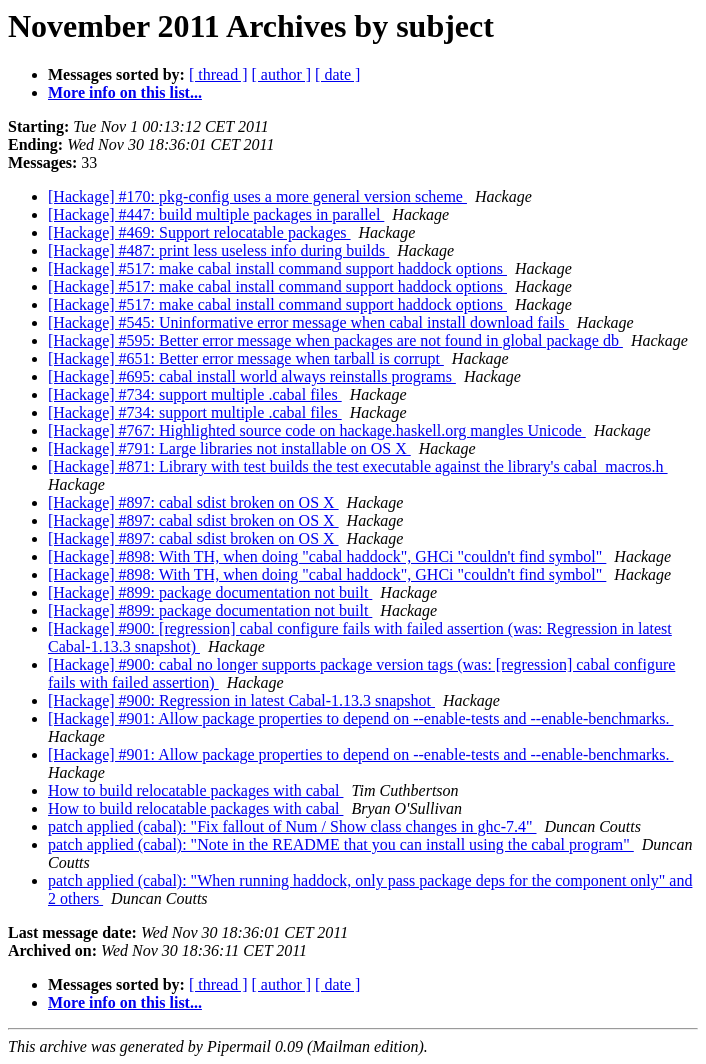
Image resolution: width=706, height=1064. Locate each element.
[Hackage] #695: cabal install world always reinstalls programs (252, 376)
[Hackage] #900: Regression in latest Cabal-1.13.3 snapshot (241, 700)
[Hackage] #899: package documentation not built (210, 592)
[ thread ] (218, 74)
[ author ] (282, 74)
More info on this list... (125, 92)
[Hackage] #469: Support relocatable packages (199, 232)
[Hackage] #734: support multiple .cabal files (195, 394)
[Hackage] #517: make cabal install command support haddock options (277, 268)
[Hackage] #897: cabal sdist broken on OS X (193, 502)
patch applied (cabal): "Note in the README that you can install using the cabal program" (341, 844)
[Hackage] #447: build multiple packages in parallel (216, 214)
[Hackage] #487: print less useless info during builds (218, 250)
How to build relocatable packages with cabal (195, 790)
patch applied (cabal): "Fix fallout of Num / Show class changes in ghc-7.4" (292, 826)
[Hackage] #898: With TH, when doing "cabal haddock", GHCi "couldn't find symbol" (327, 556)
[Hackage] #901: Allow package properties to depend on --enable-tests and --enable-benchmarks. (361, 718)
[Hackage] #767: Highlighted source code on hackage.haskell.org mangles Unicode (317, 430)
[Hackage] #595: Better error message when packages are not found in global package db (335, 340)
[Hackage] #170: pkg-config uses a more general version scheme (257, 196)
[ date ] (337, 74)
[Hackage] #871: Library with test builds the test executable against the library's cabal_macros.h (358, 466)
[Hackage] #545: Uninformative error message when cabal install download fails (308, 322)
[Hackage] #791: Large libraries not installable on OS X (229, 448)
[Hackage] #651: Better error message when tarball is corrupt (246, 358)
